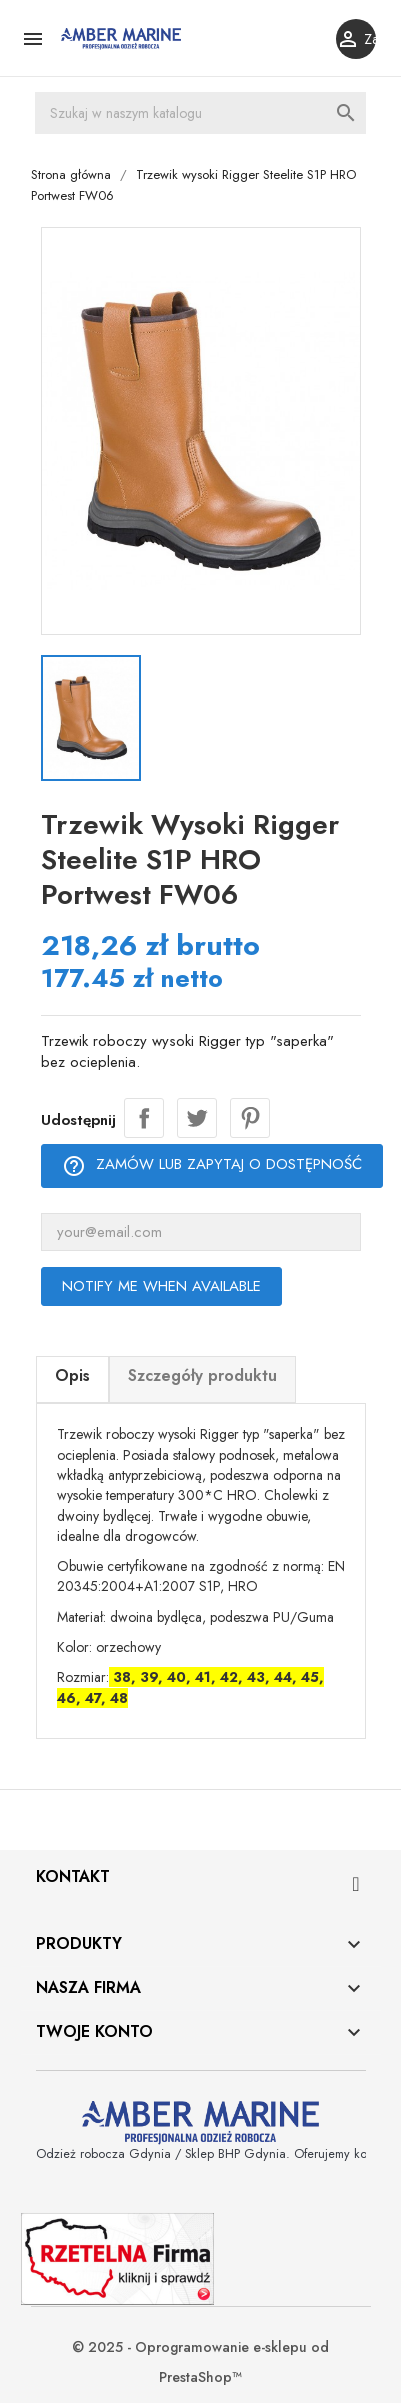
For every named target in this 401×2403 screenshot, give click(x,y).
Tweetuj (196, 1119)
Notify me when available (160, 1287)
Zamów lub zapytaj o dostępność (211, 1166)
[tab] (71, 1381)
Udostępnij (143, 1119)
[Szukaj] (200, 113)
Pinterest (249, 1119)
